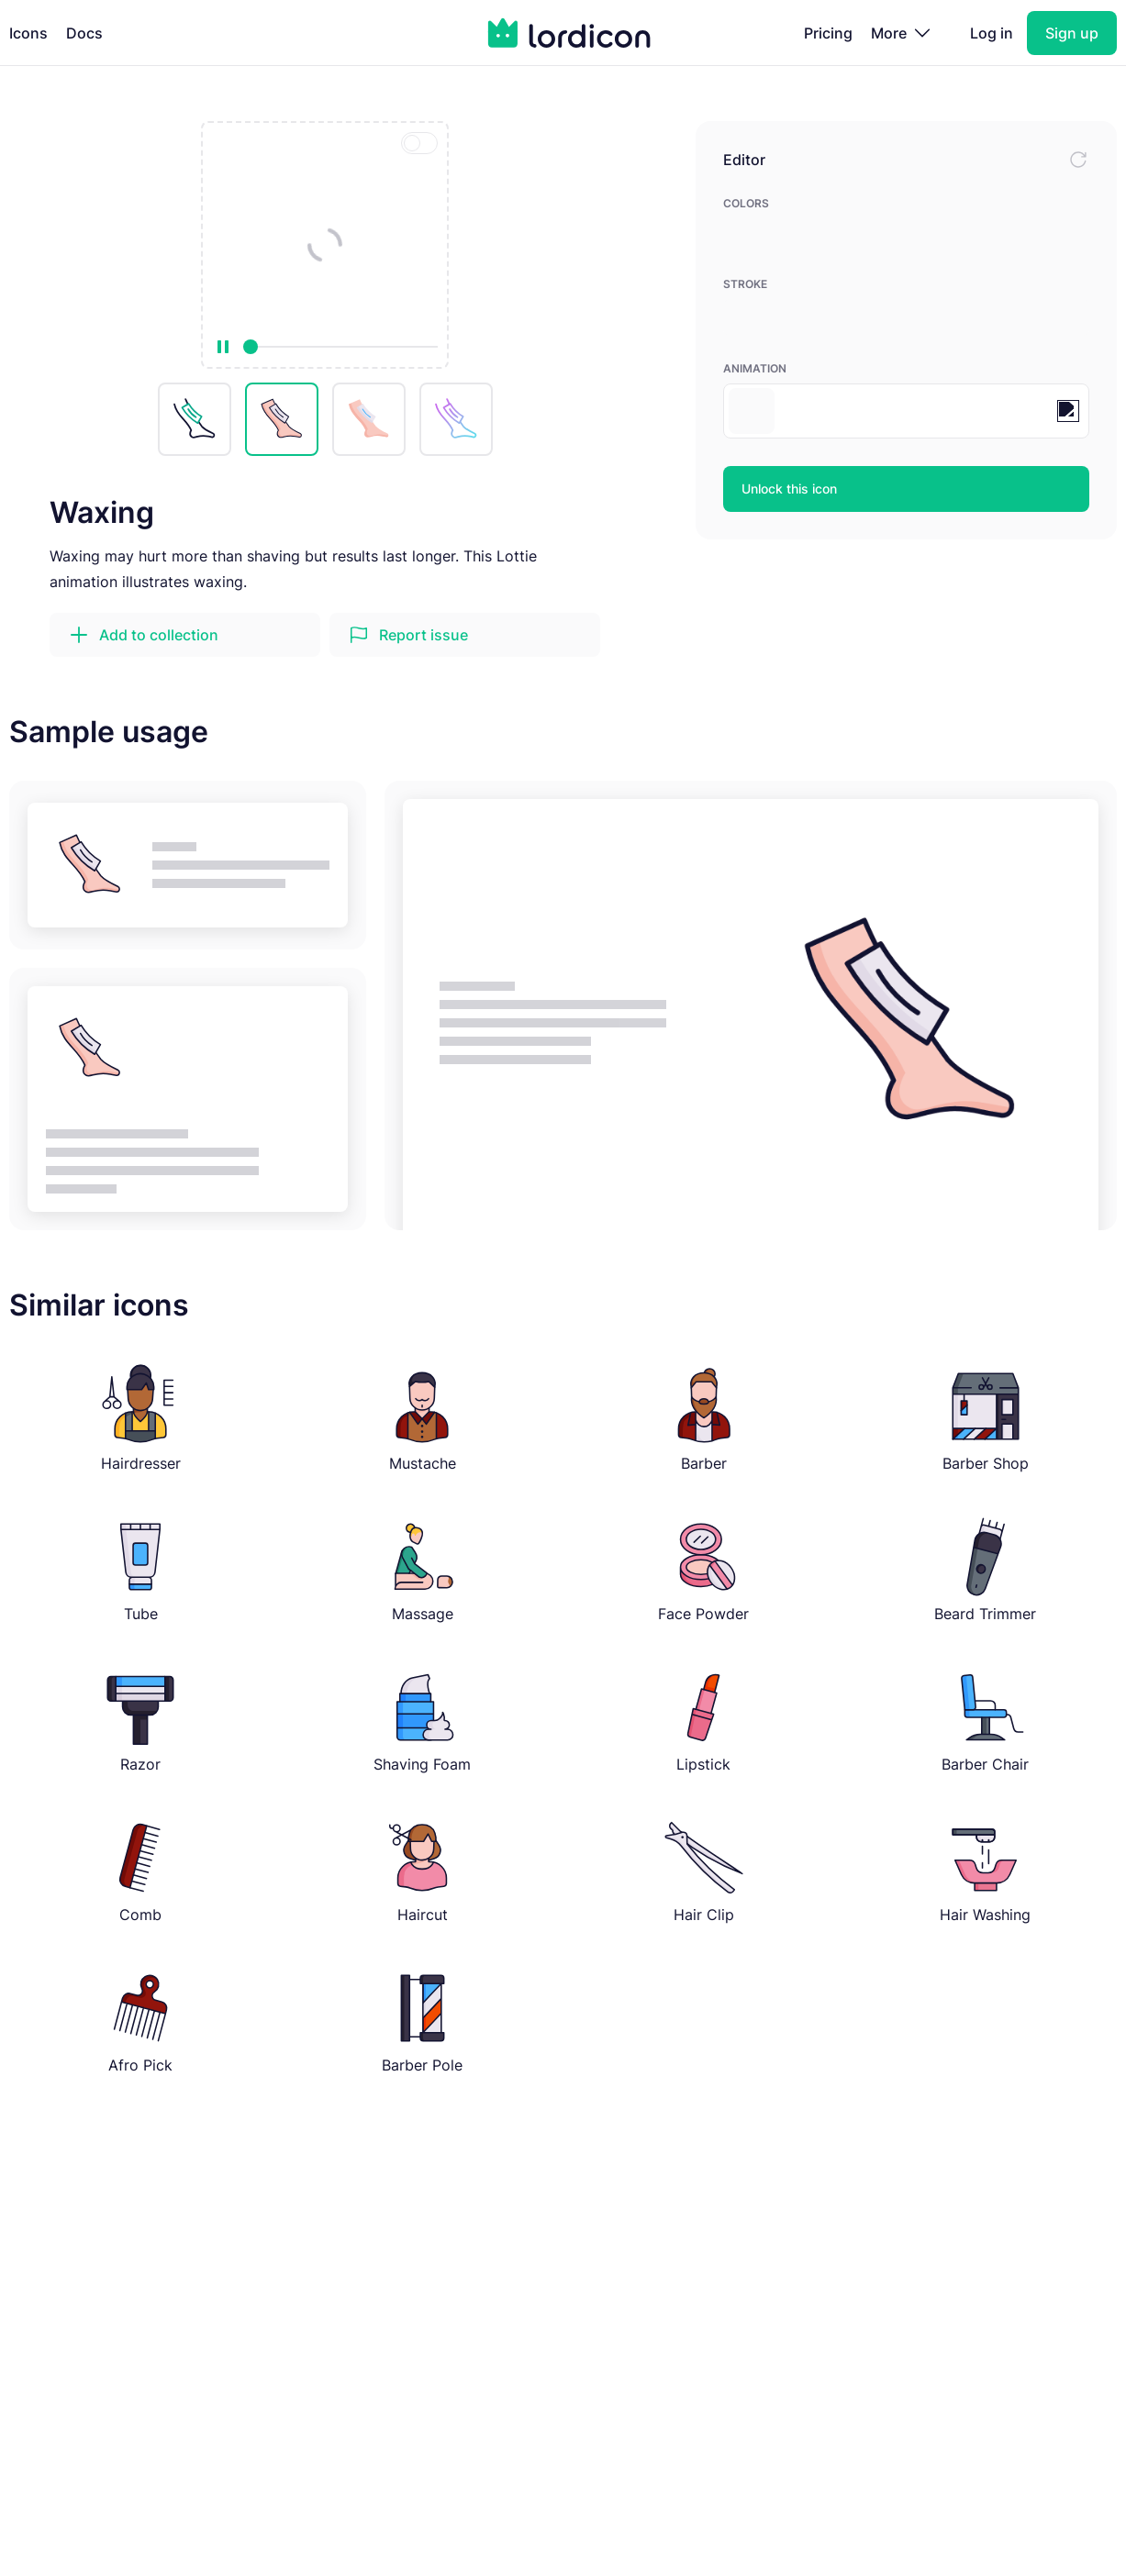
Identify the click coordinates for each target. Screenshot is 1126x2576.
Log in (991, 33)
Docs (84, 33)
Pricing (828, 33)
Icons (28, 33)
